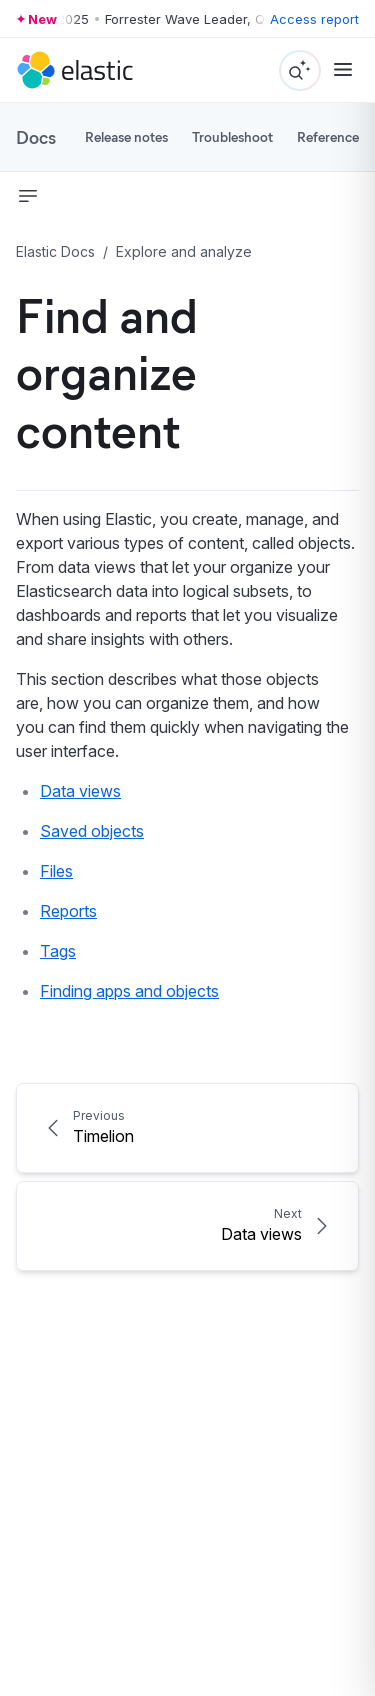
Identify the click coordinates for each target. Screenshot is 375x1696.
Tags (58, 951)
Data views (80, 791)
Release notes (126, 136)
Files (56, 871)
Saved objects (92, 831)
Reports (68, 911)
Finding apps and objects (129, 991)
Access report (314, 19)
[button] (28, 196)
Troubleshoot (232, 136)
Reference (328, 136)
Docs (36, 137)
